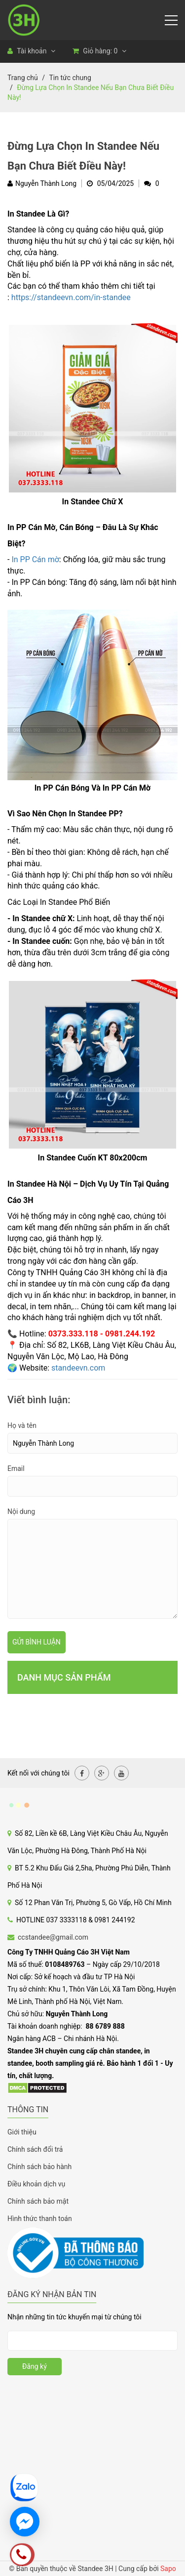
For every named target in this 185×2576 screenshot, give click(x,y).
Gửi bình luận (36, 1642)
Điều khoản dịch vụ (36, 2184)
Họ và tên (22, 1425)
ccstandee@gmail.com (53, 1937)
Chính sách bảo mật (38, 2201)
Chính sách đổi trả (35, 2149)
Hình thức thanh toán (39, 2218)
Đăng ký (34, 2366)
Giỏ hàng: (99, 51)
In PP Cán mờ (35, 559)
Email (16, 1468)
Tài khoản (31, 51)
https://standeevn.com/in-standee (71, 297)
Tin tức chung (70, 78)
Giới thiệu (22, 2132)
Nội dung (21, 1511)
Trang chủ (22, 78)
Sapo (168, 2569)
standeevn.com (78, 1368)
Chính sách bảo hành (39, 2167)
